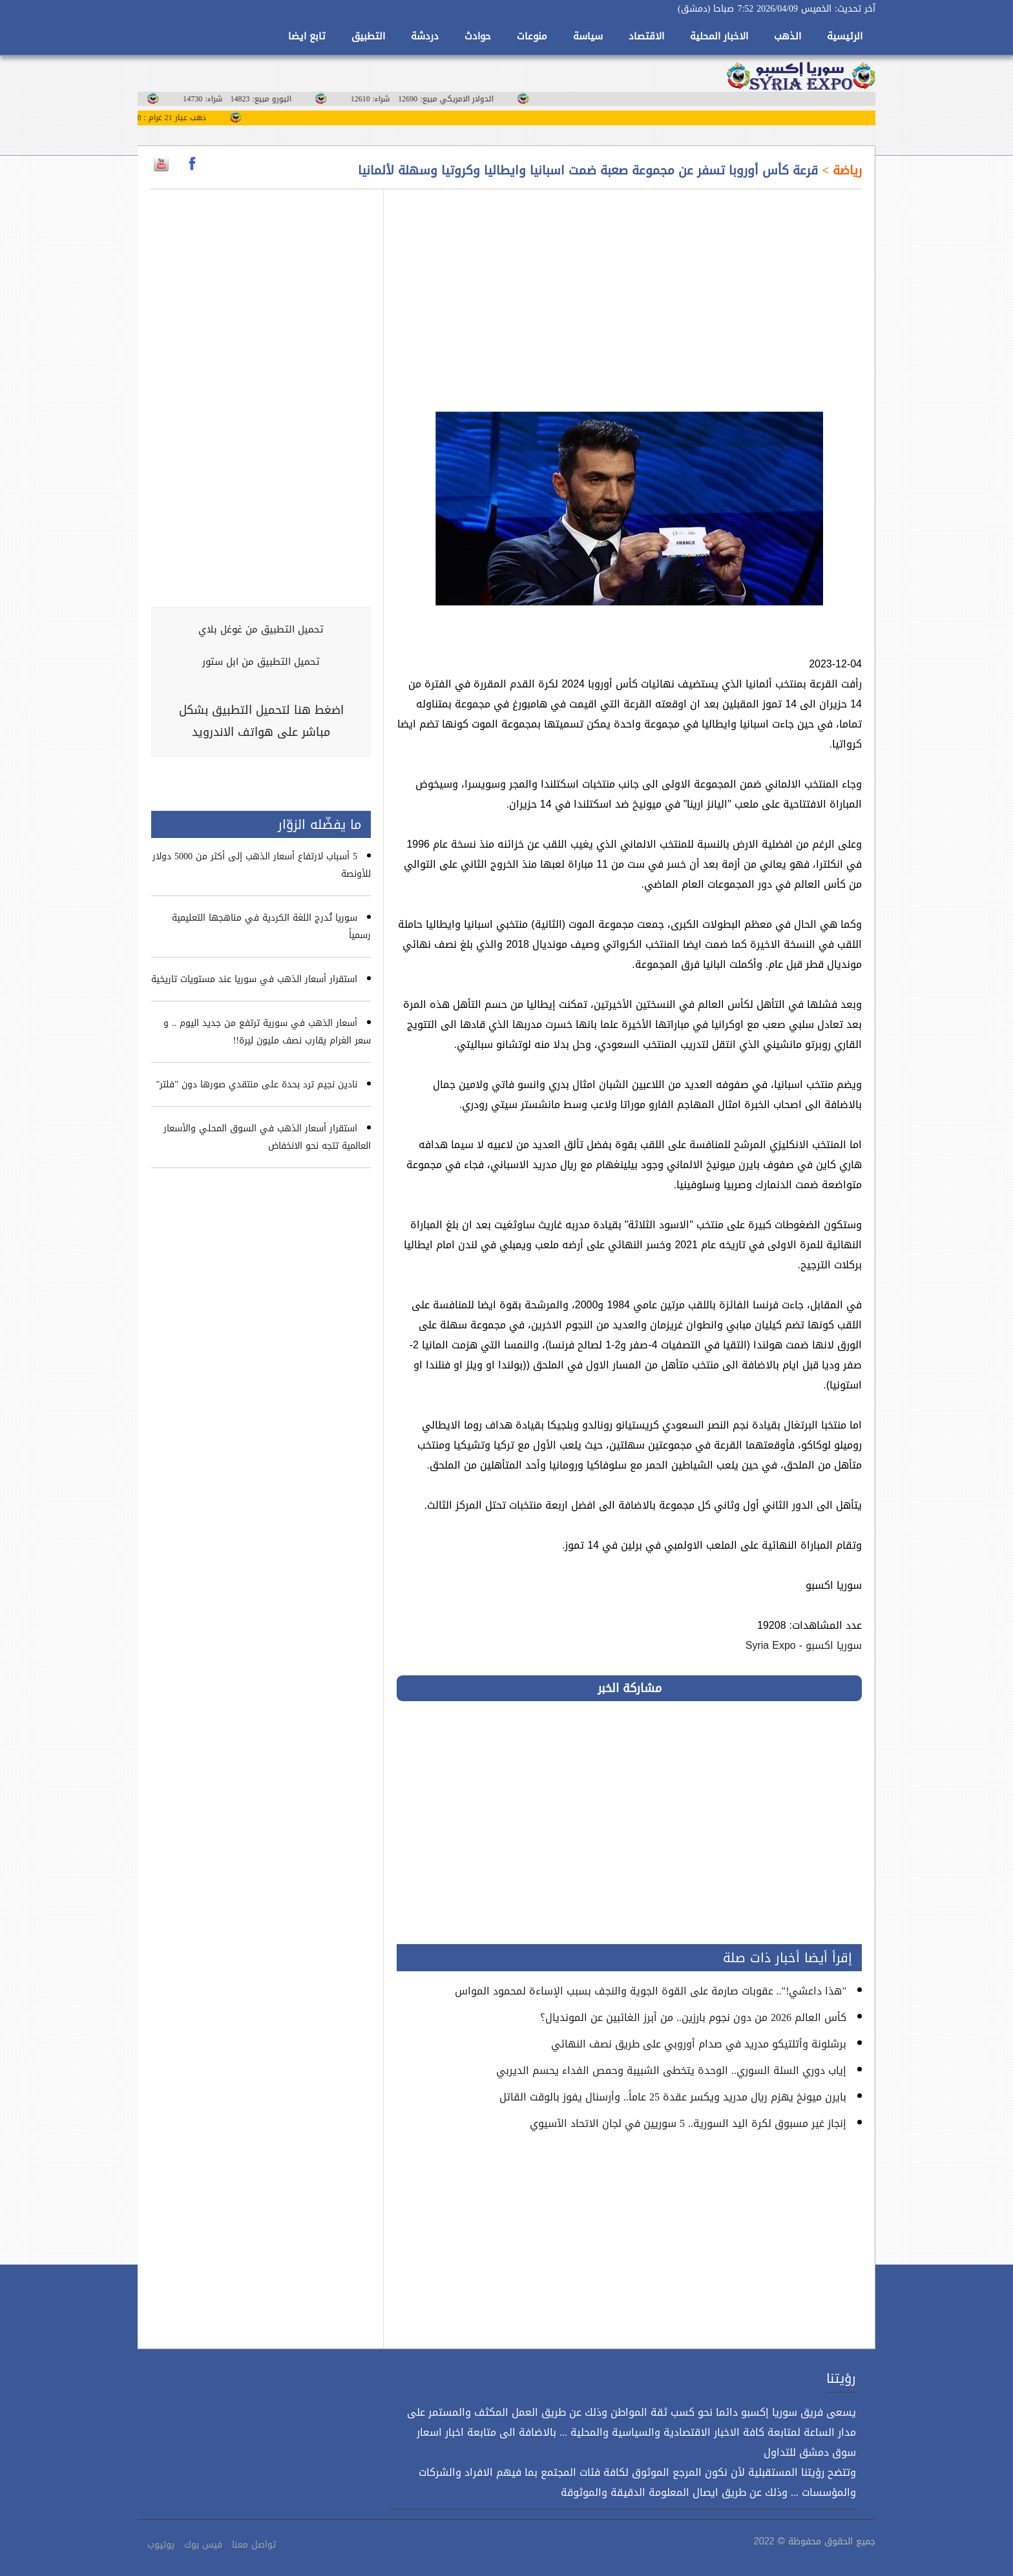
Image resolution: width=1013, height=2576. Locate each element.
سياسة (588, 36)
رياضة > (840, 170)
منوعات (532, 36)
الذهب (787, 36)
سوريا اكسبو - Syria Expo (804, 1645)
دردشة (425, 36)
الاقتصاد (646, 36)
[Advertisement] (629, 292)
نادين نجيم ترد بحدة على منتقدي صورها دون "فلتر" (256, 1084)
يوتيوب (160, 2544)
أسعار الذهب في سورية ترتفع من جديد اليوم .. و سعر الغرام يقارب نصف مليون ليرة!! (267, 1031)
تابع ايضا (307, 36)
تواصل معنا (254, 2544)
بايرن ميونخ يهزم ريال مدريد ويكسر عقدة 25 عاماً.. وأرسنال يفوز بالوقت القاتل (672, 2097)
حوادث (478, 36)
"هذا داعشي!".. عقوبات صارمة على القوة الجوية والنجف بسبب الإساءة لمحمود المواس (650, 1991)
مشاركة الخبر (630, 1688)
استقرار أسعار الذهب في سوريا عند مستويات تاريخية (254, 979)
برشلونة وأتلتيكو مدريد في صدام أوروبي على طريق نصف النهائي (698, 2044)
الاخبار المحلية (719, 36)
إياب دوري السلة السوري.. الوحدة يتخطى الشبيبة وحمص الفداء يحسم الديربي (671, 2070)
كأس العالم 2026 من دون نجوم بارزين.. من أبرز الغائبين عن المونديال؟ (693, 2017)
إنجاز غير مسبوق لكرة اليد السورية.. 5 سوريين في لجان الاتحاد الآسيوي (688, 2123)
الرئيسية (844, 36)
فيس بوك (203, 2544)
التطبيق (368, 36)
